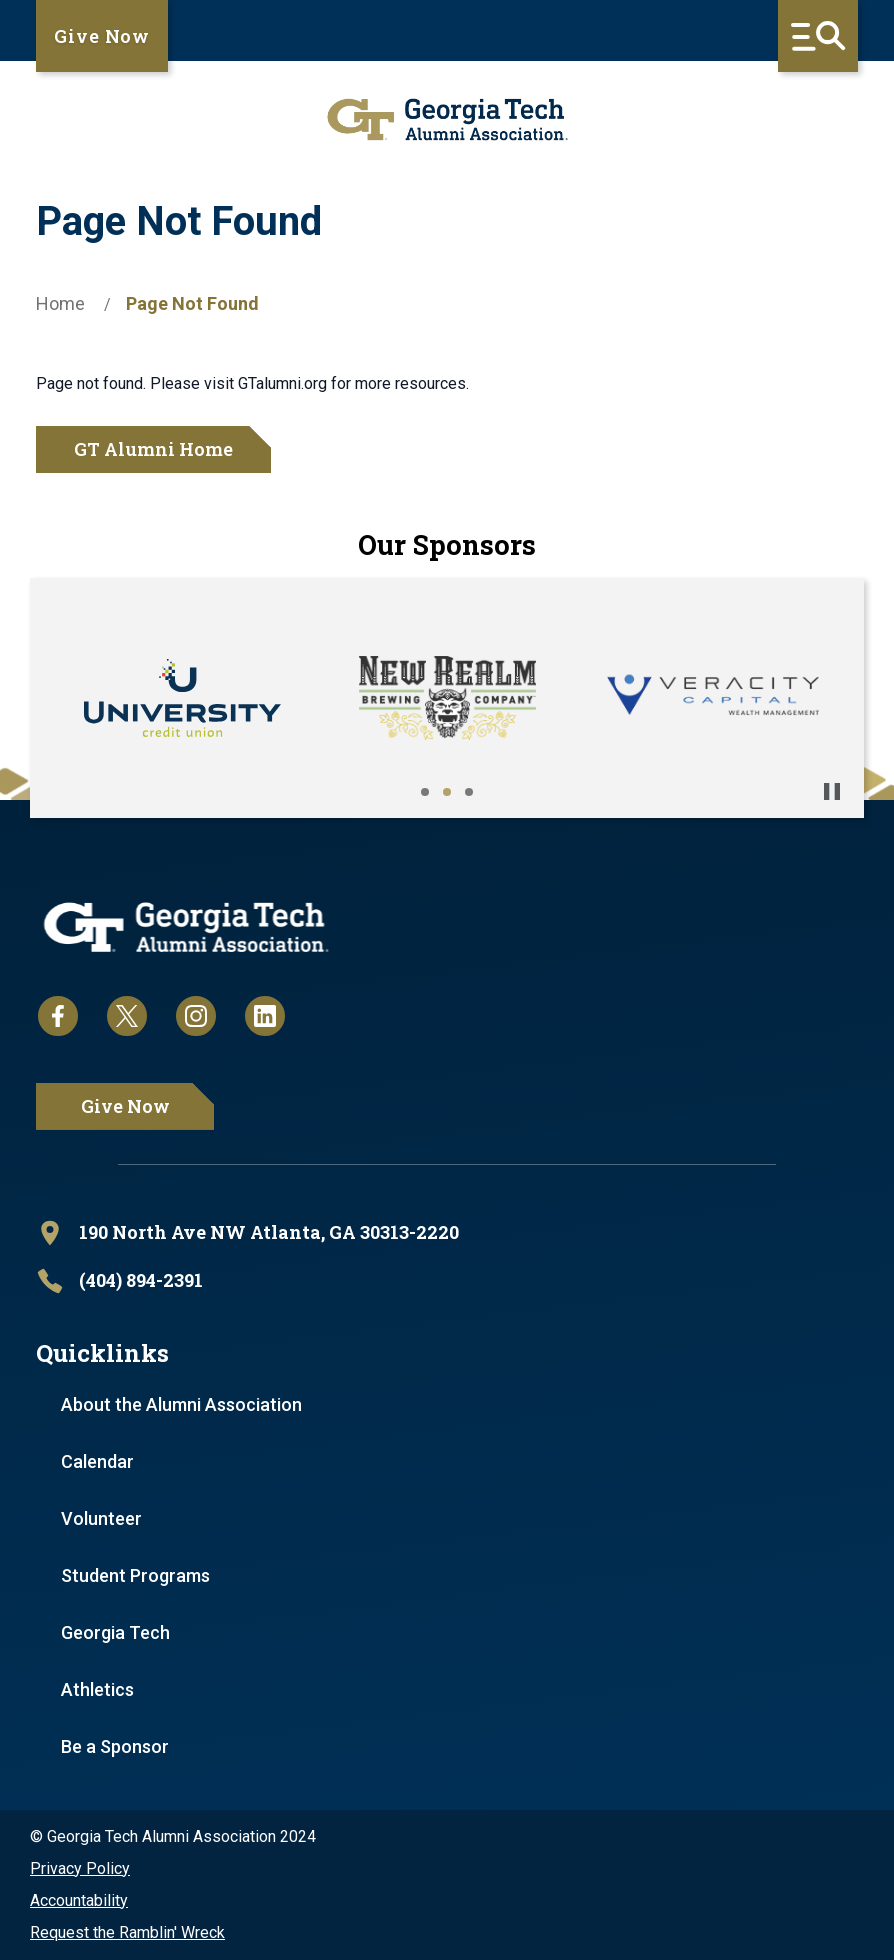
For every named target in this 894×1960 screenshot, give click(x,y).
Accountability (79, 1900)
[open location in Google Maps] (447, 1233)
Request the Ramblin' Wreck (127, 1932)
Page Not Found (192, 303)
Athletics (97, 1689)
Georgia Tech (115, 1632)
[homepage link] (447, 119)
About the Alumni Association (181, 1404)
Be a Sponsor (115, 1746)
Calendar (97, 1461)
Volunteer (101, 1518)
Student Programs (135, 1575)
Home (60, 303)
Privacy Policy (80, 1868)
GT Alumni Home (153, 449)
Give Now (102, 36)
